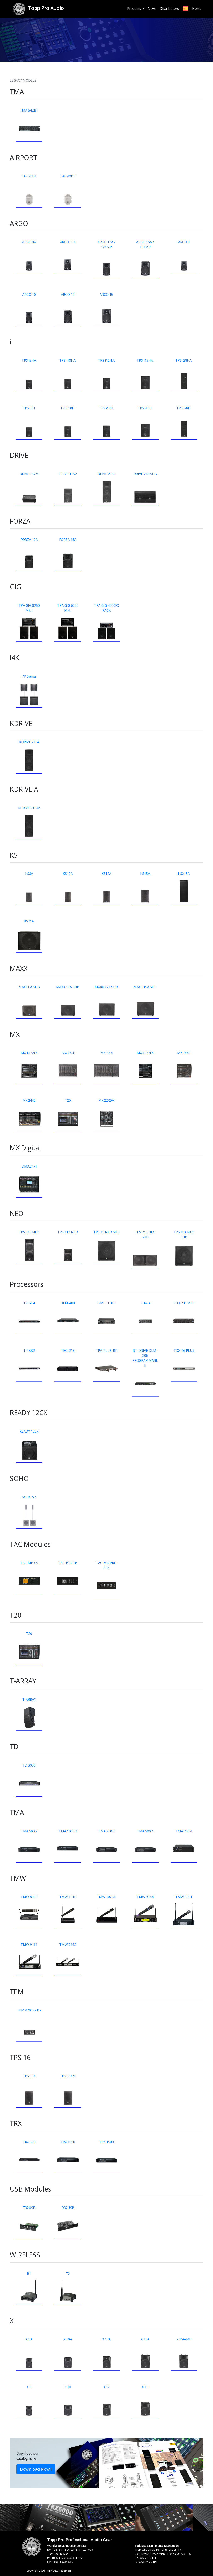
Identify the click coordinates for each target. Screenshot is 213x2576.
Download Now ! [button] (36, 2469)
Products (134, 8)
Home (197, 8)
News (152, 8)
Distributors (169, 8)
